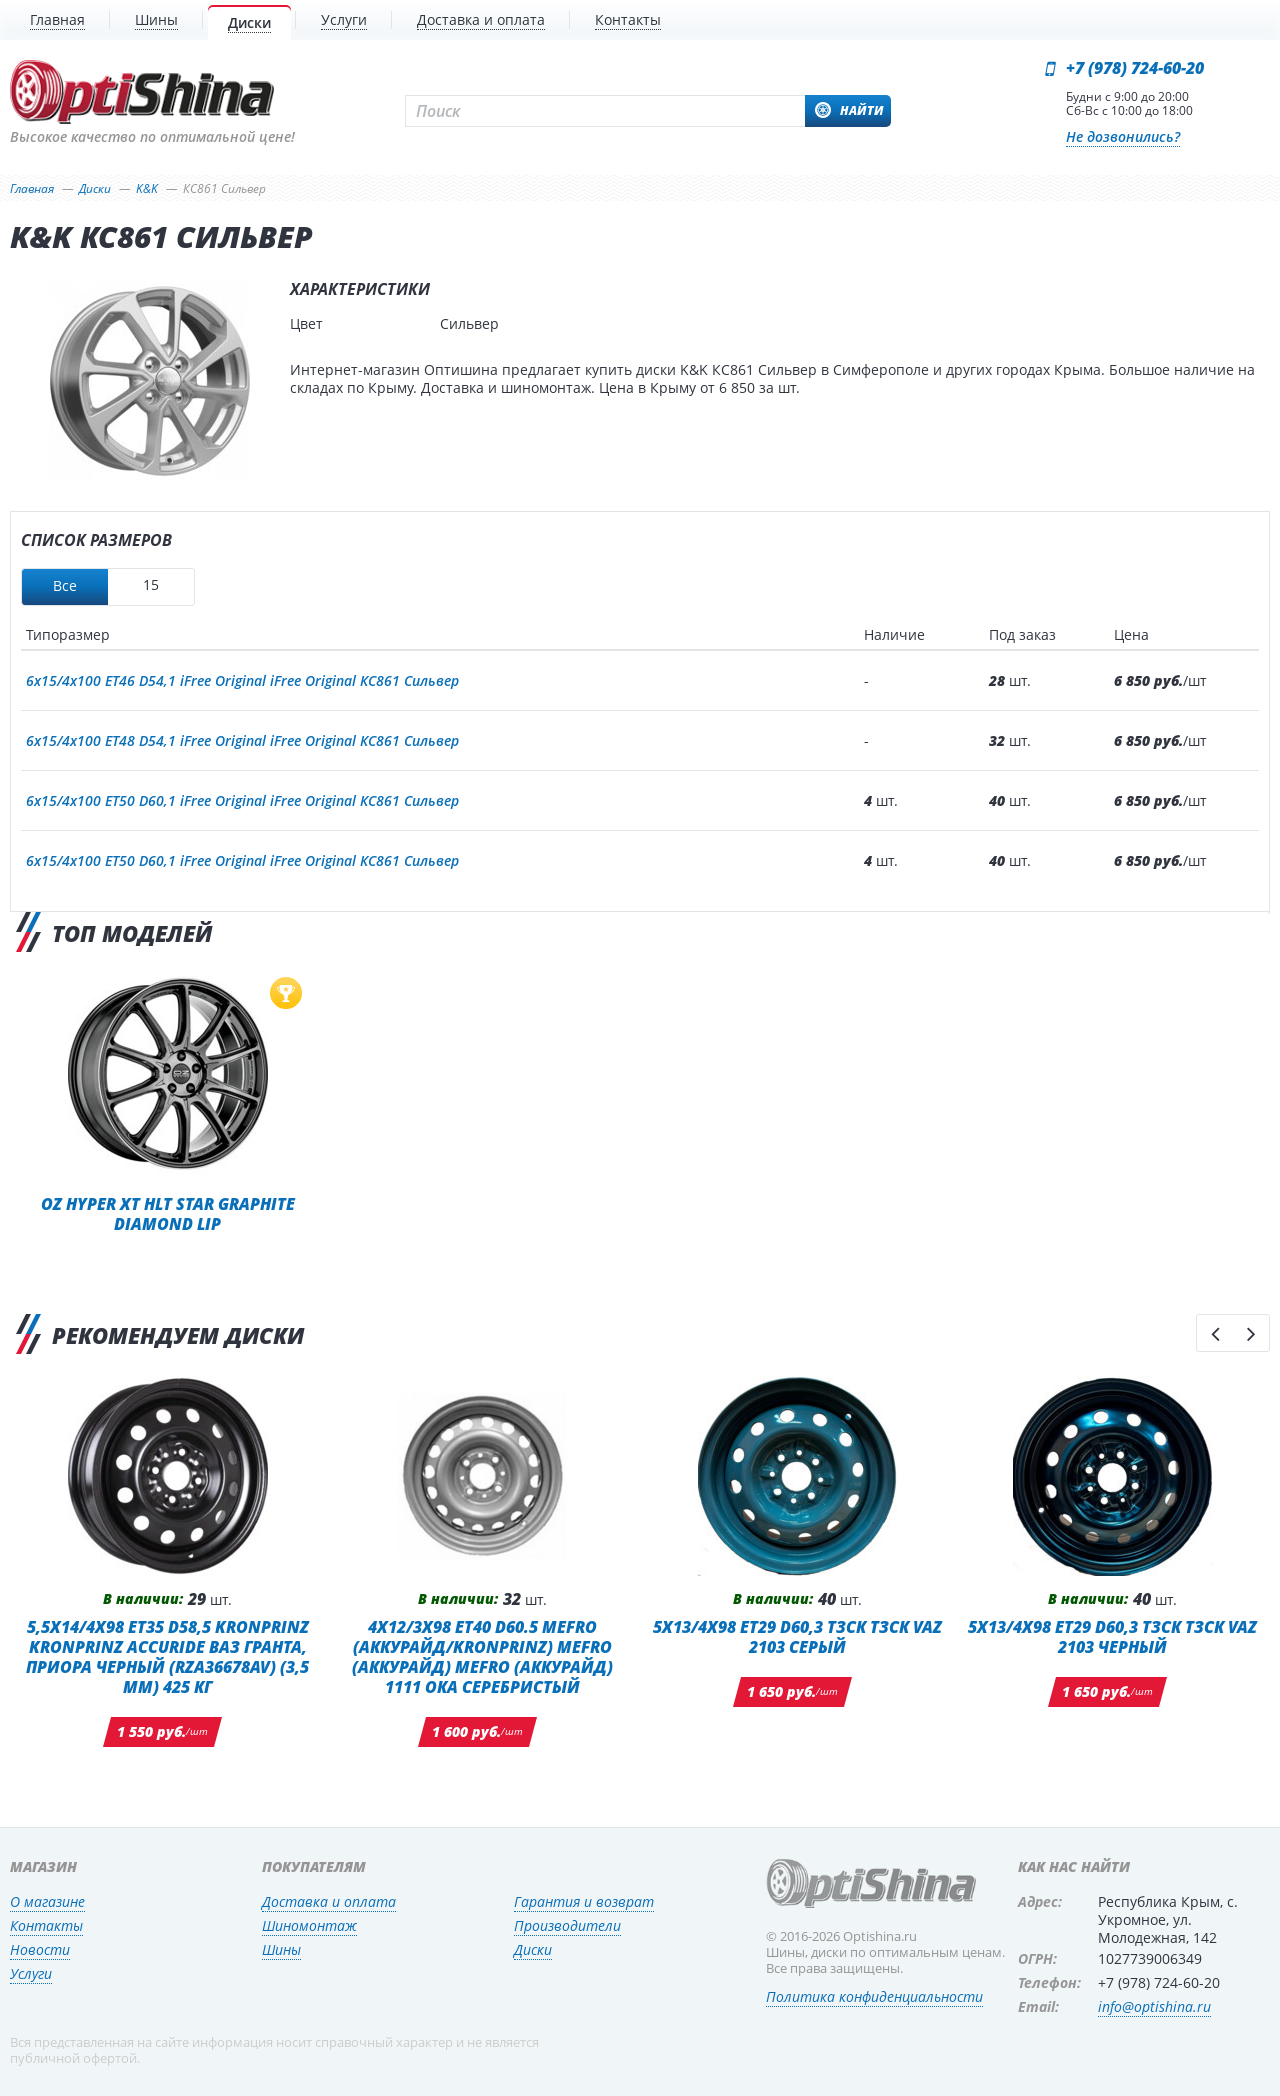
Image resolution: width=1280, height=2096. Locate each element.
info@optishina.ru (1154, 2006)
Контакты (46, 1925)
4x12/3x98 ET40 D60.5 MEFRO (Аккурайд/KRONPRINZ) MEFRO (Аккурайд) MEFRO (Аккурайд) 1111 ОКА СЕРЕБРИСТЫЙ (482, 1656)
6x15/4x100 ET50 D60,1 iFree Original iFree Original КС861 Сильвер (242, 800)
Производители (567, 1925)
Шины (281, 1949)
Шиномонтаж (309, 1925)
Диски (533, 1949)
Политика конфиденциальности (874, 1996)
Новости (40, 1949)
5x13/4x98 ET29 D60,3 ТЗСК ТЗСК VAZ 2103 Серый (797, 1636)
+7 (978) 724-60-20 (1135, 68)
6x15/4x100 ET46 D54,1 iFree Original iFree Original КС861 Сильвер (242, 680)
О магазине (47, 1901)
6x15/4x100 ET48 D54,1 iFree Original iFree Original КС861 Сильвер (242, 740)
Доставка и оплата (329, 1901)
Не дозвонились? (1123, 136)
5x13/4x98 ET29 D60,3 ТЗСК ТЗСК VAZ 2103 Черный (1112, 1636)
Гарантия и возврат (584, 1901)
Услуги (31, 1973)
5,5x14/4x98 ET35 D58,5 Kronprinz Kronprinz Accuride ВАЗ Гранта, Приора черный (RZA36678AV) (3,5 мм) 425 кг (167, 1656)
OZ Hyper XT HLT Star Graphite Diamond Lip (168, 1213)
